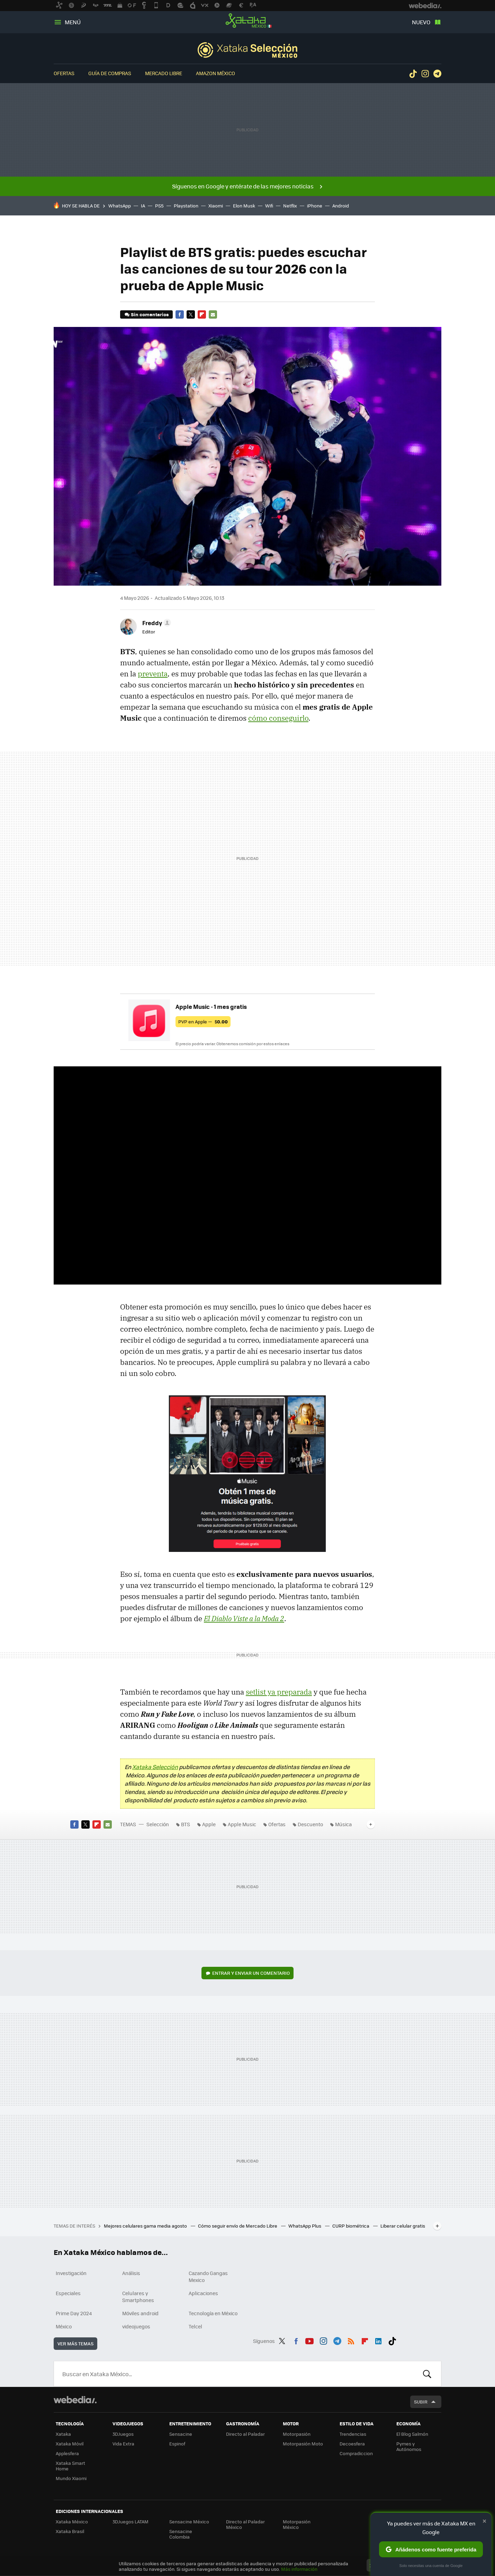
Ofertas (64, 73)
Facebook (180, 314)
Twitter (191, 314)
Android (340, 205)
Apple (209, 1824)
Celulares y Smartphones (138, 2296)
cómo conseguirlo (278, 718)
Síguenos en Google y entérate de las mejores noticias (243, 186)
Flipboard (202, 314)
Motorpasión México (296, 2524)
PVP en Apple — (203, 1021)
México (64, 2326)
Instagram (425, 74)
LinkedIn (378, 2339)
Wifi (269, 205)
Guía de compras (109, 73)
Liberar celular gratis (402, 2225)
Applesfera (67, 2453)
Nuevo (421, 22)
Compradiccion (356, 2453)
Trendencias (353, 2434)
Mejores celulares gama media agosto (146, 2225)
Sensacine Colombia (180, 2534)
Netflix (290, 205)
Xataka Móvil (69, 2443)
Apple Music (242, 1824)
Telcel (195, 2326)
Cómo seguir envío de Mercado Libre (238, 2225)
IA (143, 205)
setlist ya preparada (279, 1692)
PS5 (159, 205)
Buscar (427, 2374)
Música (343, 1824)
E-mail (213, 314)
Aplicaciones (203, 2293)
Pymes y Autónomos (408, 2446)
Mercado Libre (163, 73)
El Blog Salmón (412, 2434)
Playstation (186, 205)
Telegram (437, 74)
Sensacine (180, 2434)
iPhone (314, 205)
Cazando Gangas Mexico (208, 2276)
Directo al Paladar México (245, 2524)
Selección (247, 50)
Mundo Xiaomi (71, 2478)
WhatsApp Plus (305, 2225)
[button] (155, 623)
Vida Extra (123, 2443)
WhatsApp (119, 205)
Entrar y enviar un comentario (251, 1973)
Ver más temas (75, 2343)
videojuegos (136, 2326)
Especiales (68, 2293)
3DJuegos (123, 2434)
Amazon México (215, 73)
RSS (351, 2339)
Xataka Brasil (70, 2531)
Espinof (177, 2443)
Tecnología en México (213, 2313)
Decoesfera (352, 2443)
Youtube (309, 2339)
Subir (421, 2401)
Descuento (310, 1824)
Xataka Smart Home (70, 2466)
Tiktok (413, 74)
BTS (185, 1824)
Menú (73, 22)
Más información (299, 2569)
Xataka (63, 2434)
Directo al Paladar (245, 2434)
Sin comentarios (150, 314)
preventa (153, 673)
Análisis (131, 2272)
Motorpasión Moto (303, 2443)
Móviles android (140, 2313)
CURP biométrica (351, 2225)
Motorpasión (296, 2434)
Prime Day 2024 (74, 2313)
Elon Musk (244, 205)
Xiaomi (215, 205)
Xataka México (247, 20)
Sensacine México (189, 2521)
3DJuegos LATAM (130, 2521)
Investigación (71, 2272)
